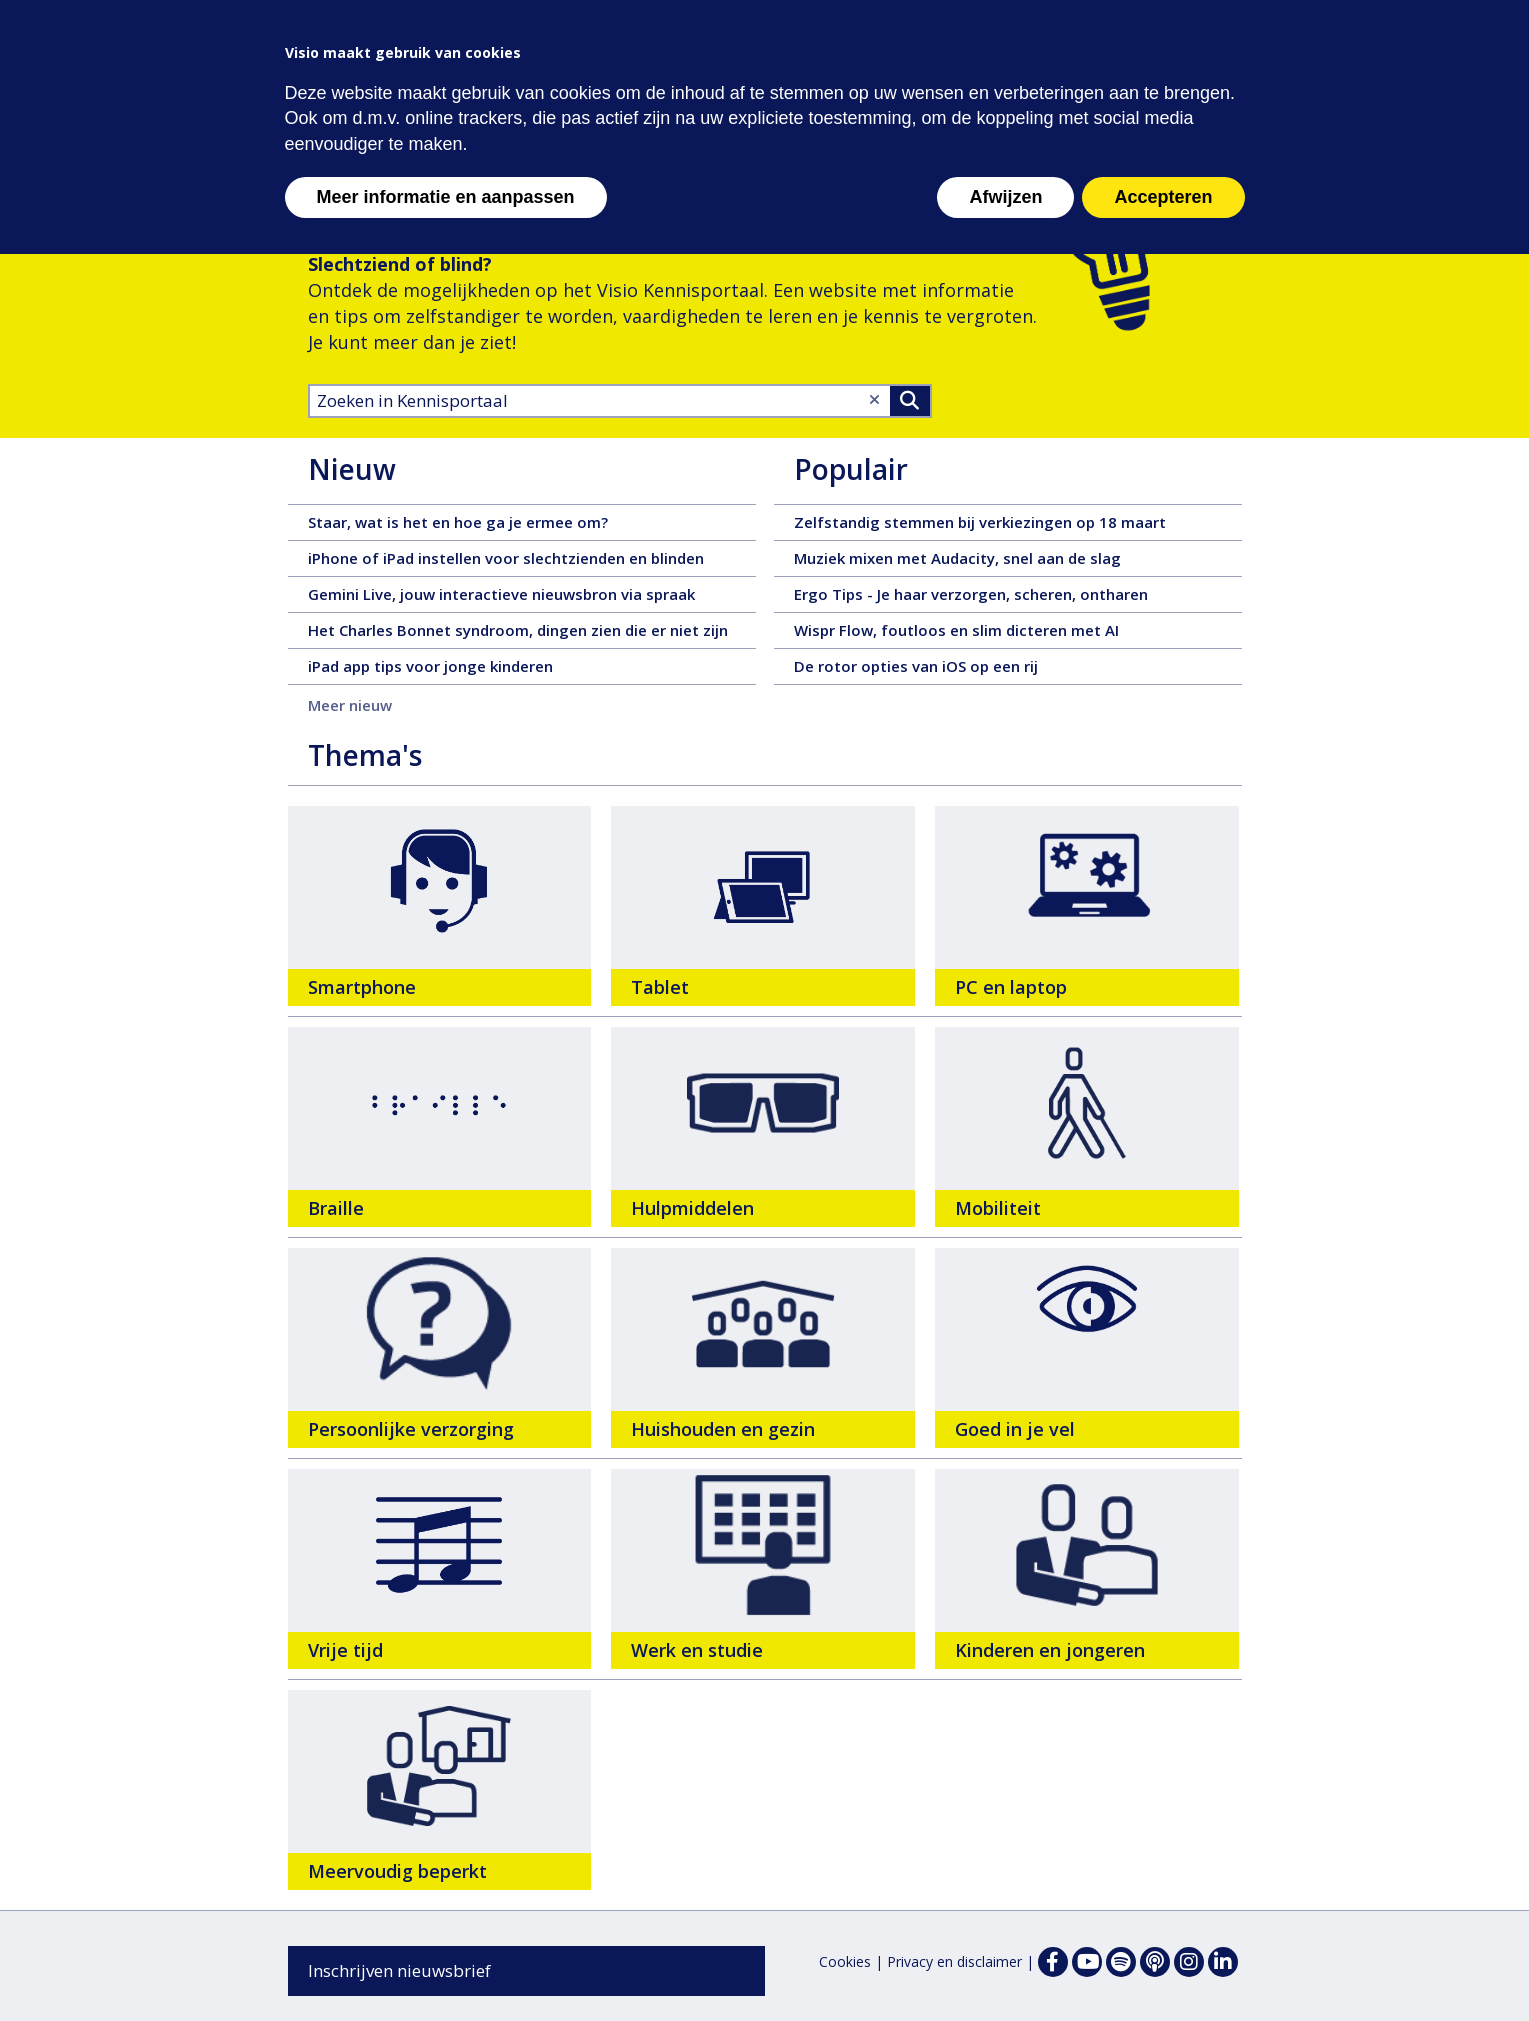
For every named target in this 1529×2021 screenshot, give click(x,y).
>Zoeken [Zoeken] (910, 401)
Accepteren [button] (1163, 197)
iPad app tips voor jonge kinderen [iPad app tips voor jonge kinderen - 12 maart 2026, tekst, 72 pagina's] (532, 665)
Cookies (845, 1961)
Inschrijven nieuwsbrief (399, 1970)
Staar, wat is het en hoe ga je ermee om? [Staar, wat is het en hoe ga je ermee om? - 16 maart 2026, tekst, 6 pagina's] (532, 521)
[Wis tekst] (874, 399)
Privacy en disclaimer (954, 1961)
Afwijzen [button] (1005, 197)
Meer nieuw (350, 705)
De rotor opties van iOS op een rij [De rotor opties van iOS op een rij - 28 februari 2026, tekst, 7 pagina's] (1018, 665)
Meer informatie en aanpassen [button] (446, 197)
